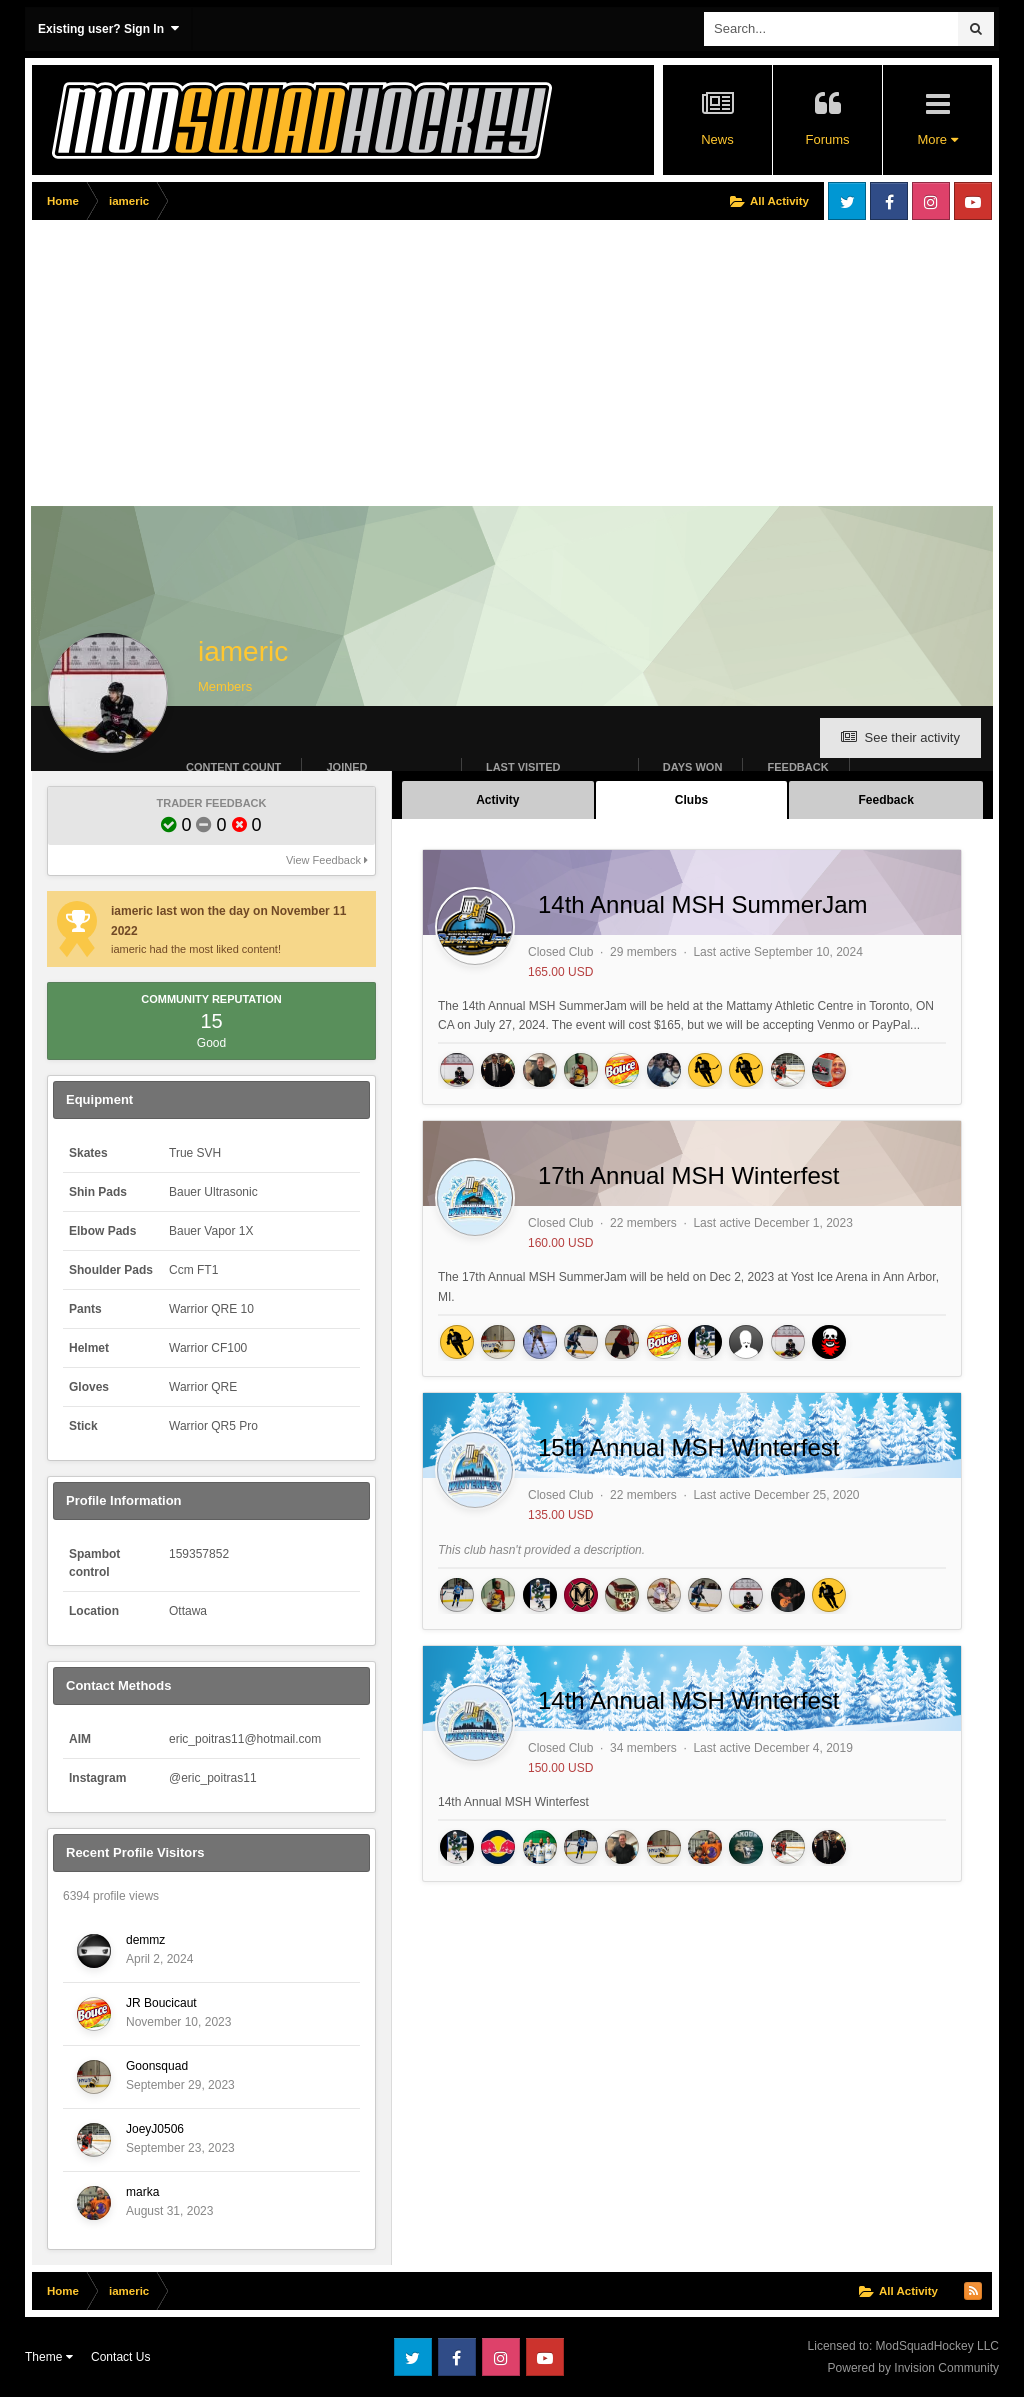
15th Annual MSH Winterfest (688, 1447)
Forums (827, 139)
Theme (49, 2357)
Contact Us (120, 2357)
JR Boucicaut (161, 2003)
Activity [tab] (497, 800)
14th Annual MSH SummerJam (702, 904)
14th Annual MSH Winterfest (688, 1700)
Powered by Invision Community (913, 2368)
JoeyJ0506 (155, 2129)
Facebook (889, 201)
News (717, 139)
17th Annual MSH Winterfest (688, 1175)
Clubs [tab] (691, 800)
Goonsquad (157, 2066)
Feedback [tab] (885, 800)
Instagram (931, 201)
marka (142, 2192)
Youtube (973, 201)
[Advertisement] (266, 367)
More (937, 139)
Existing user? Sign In (108, 28)
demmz (145, 1940)
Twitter (847, 201)
